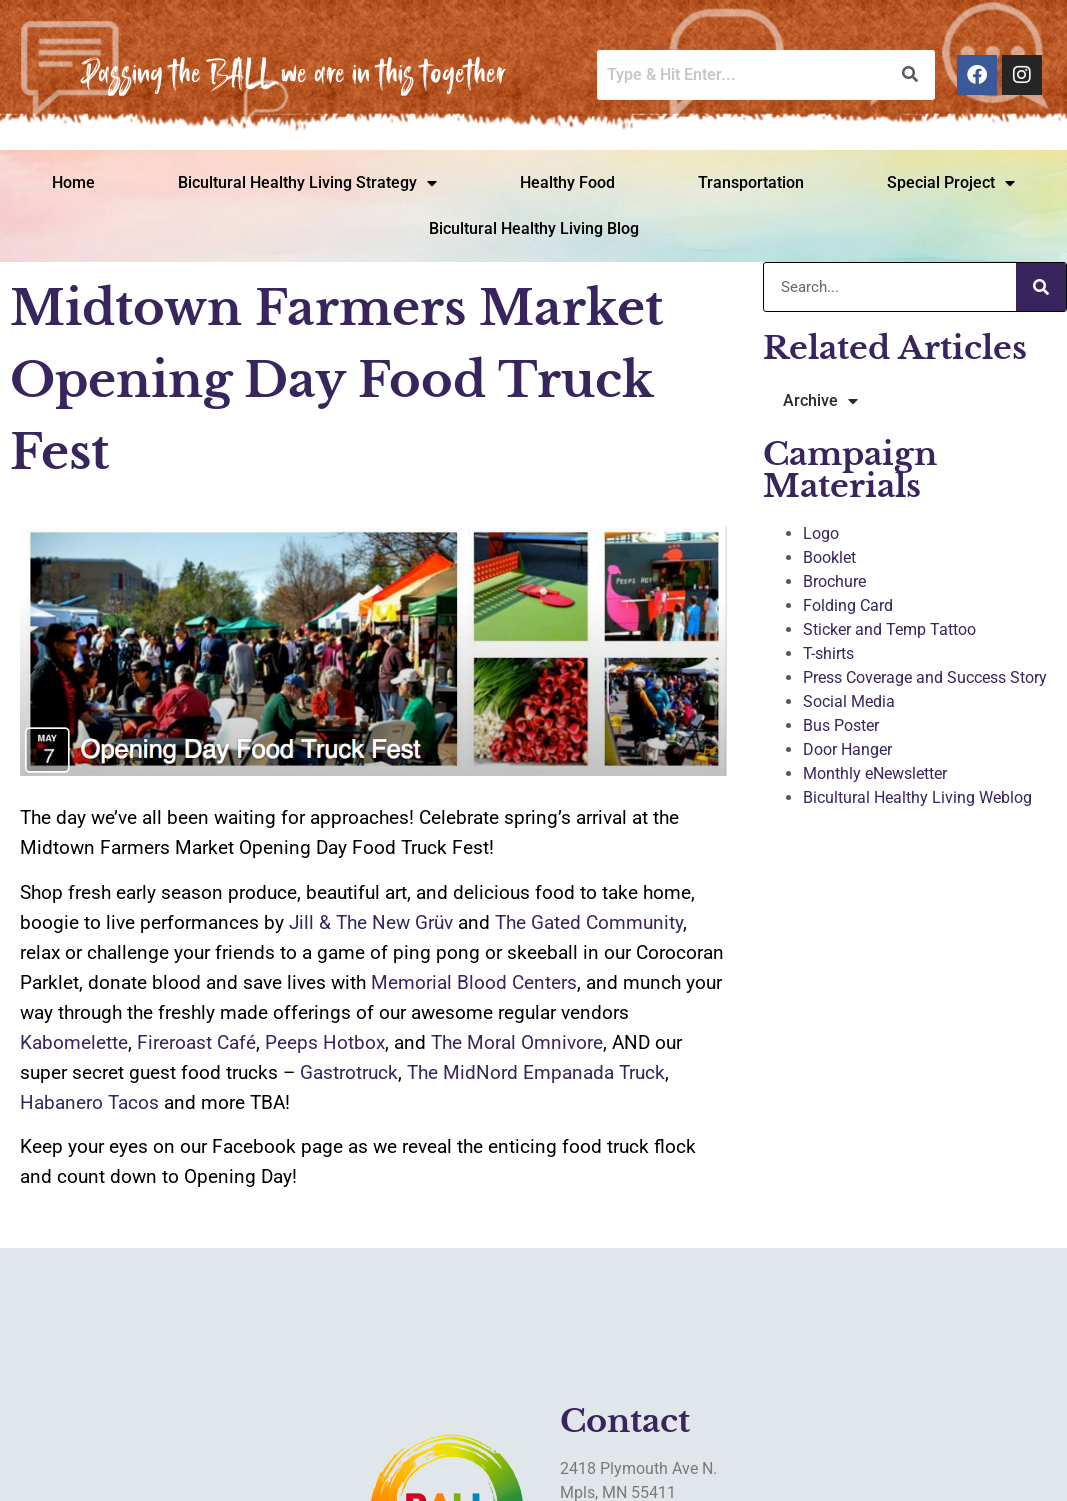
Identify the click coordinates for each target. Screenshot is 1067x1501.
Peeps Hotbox (325, 1042)
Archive (820, 401)
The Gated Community (589, 922)
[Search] (1041, 287)
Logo (821, 533)
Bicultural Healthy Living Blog (534, 228)
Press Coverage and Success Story (925, 677)
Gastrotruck (349, 1072)
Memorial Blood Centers (474, 982)
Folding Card (848, 605)
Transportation (751, 182)
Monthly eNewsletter (875, 773)
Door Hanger (847, 749)
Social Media (849, 701)
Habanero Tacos (89, 1102)
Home (73, 182)
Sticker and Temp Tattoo (889, 629)
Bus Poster (841, 725)
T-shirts (828, 653)
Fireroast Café (196, 1042)
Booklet (829, 557)
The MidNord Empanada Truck (536, 1072)
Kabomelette (74, 1042)
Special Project (951, 183)
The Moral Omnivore (517, 1042)
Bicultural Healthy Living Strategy (307, 183)
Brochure (834, 581)
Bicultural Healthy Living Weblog (917, 797)
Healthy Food (567, 182)
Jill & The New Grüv (371, 922)
